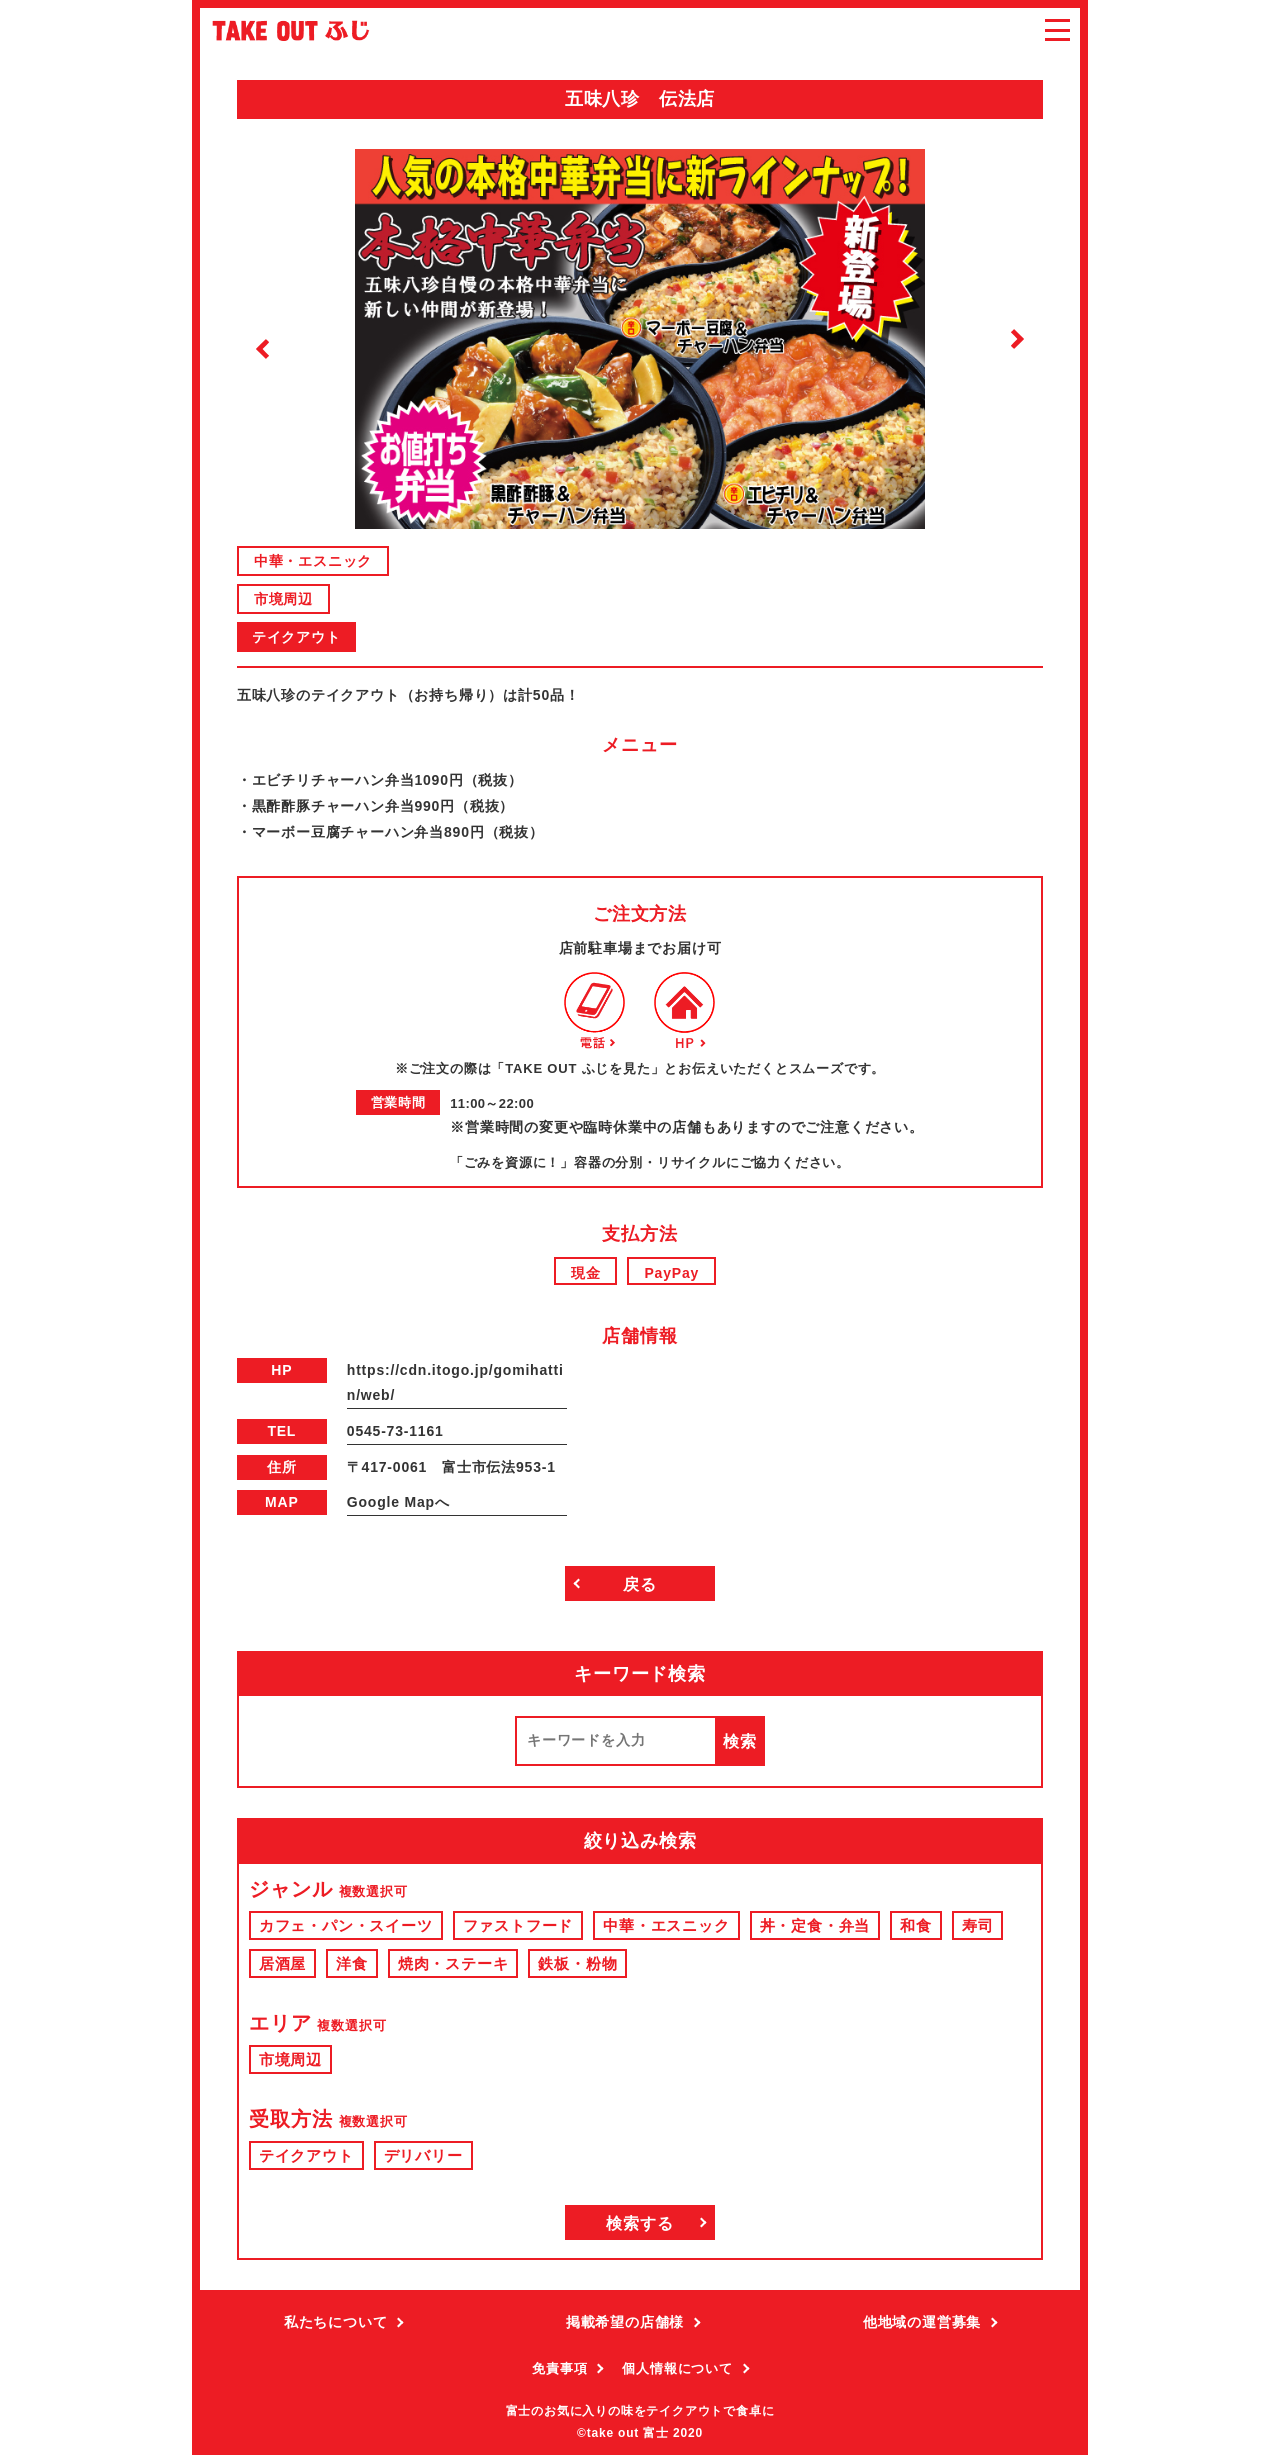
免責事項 (559, 2368)
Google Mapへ (398, 1502)
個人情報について (677, 2368)
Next (1017, 339)
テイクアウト (296, 637)
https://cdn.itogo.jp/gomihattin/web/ (455, 1382)
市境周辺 (283, 599)
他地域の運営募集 (922, 2322)
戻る (640, 1584)
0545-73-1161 (395, 1431)
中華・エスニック (313, 561)
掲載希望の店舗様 (625, 2322)
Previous (263, 349)
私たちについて (336, 2322)
